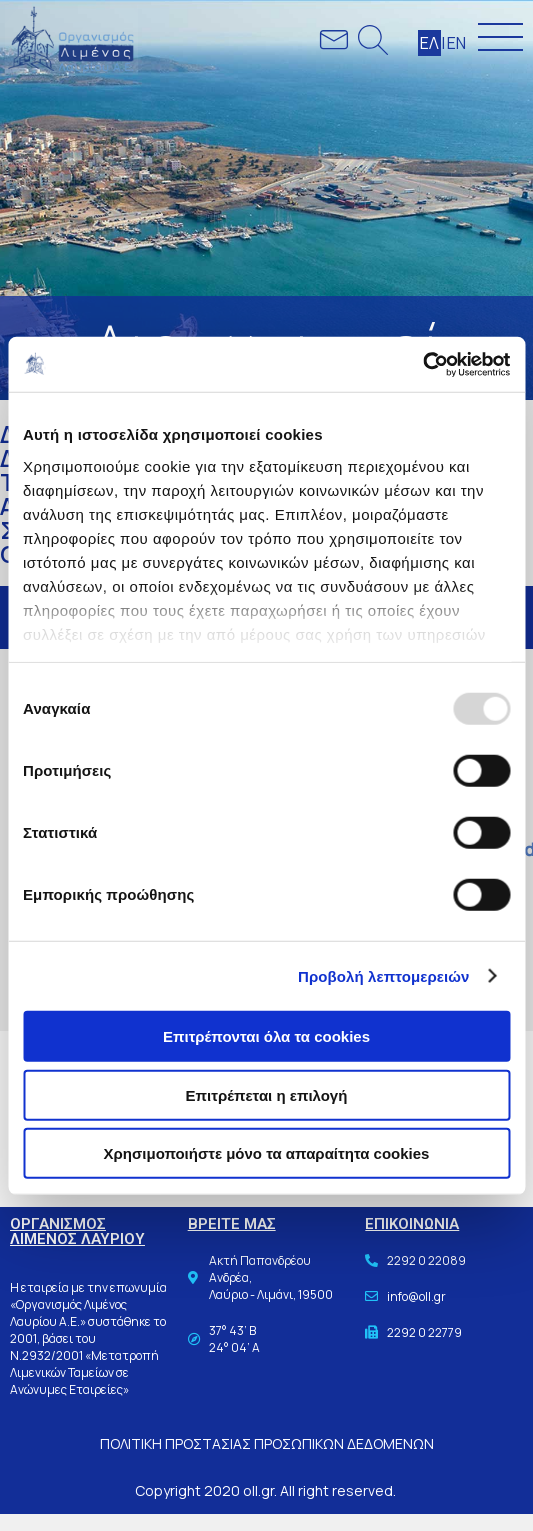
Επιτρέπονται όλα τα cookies (266, 1036)
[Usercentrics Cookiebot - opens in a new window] (422, 364)
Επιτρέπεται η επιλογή (267, 1094)
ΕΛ (429, 43)
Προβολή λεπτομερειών (384, 975)
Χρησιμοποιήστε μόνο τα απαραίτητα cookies (267, 1153)
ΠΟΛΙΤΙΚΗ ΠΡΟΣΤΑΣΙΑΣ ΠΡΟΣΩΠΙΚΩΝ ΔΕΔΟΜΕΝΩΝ (267, 1443)
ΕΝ (456, 43)
